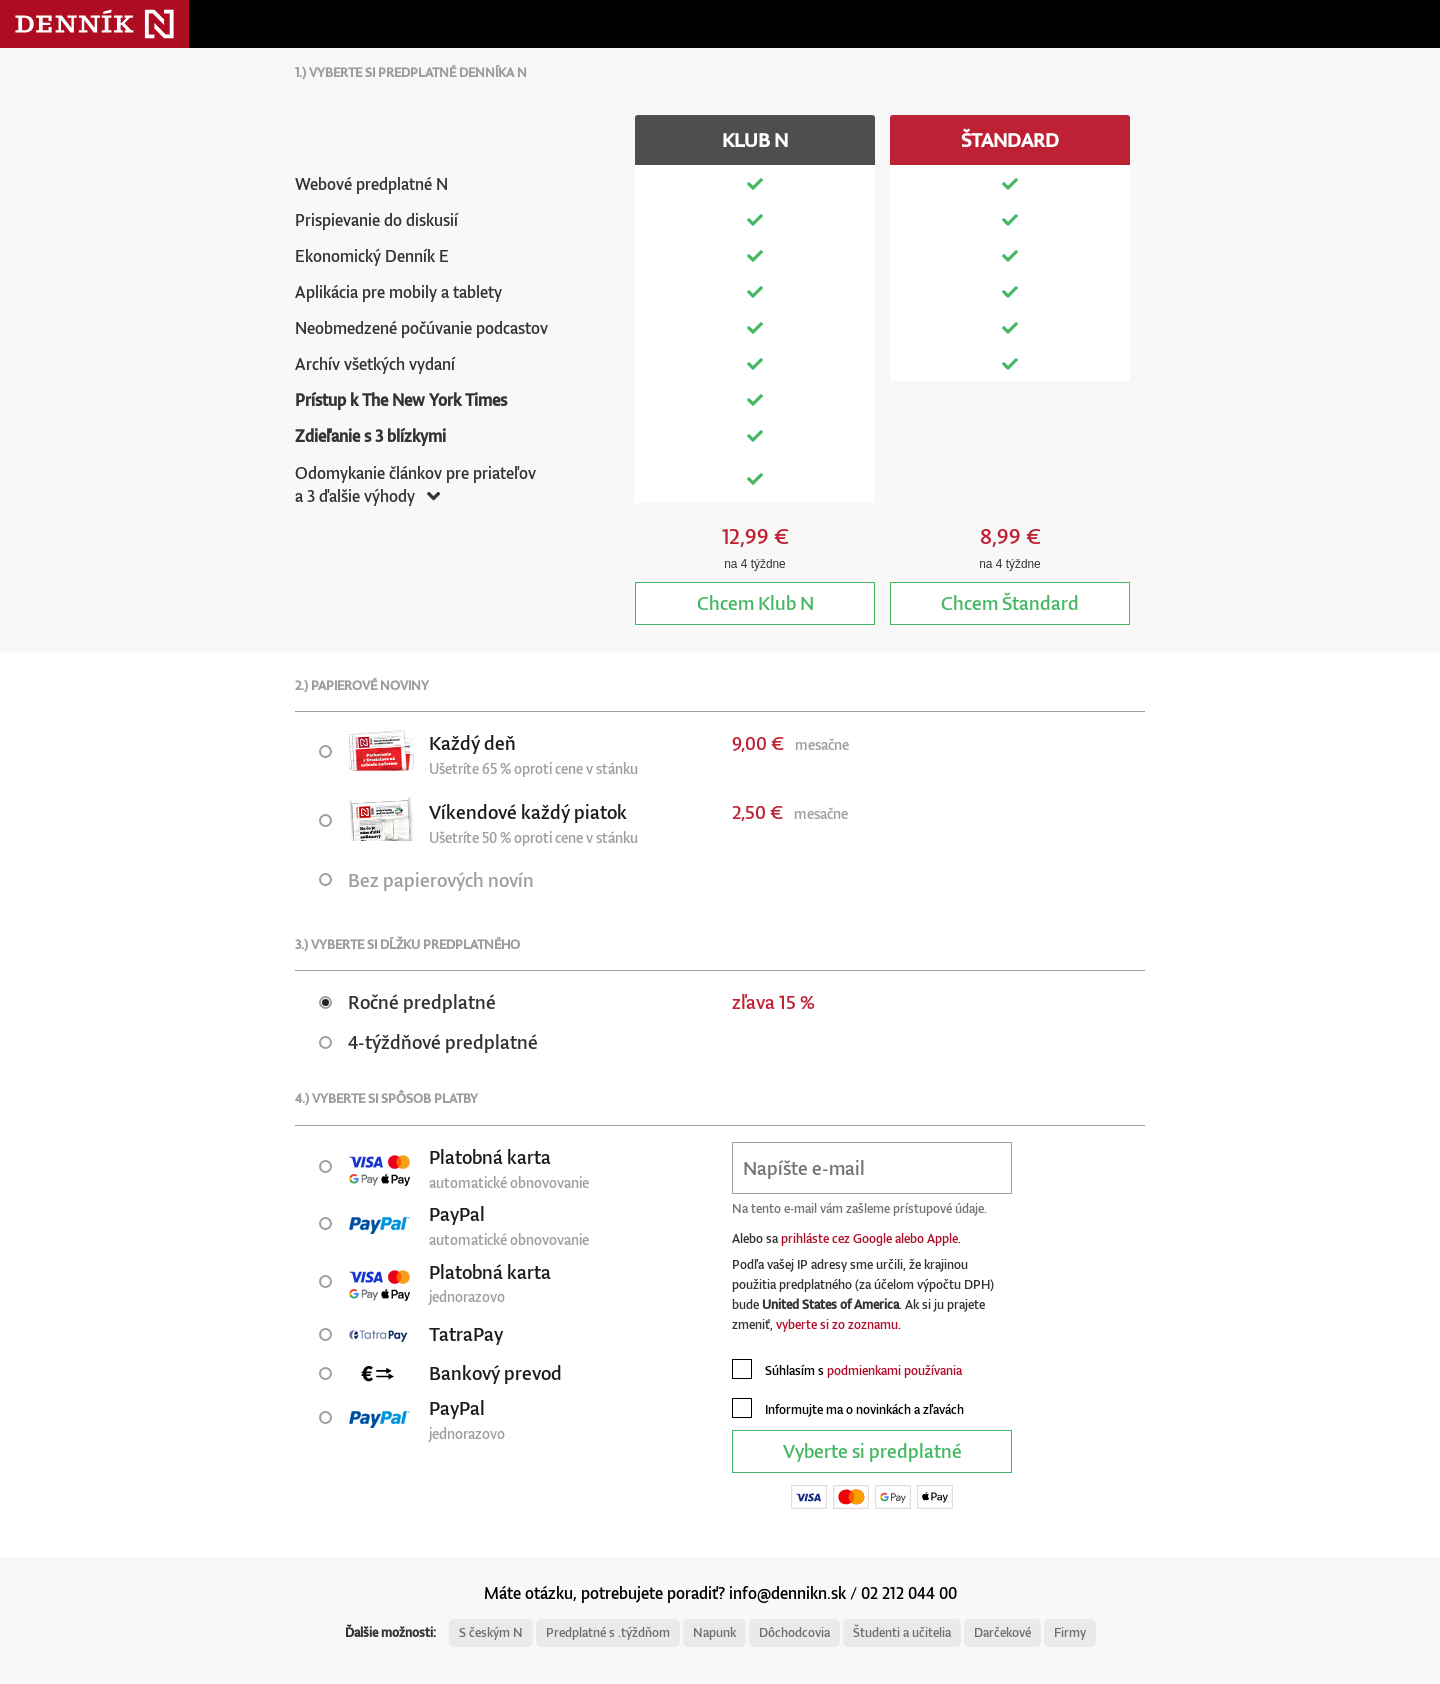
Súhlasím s (847, 1369)
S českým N (491, 1632)
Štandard (1010, 602)
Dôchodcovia (794, 1632)
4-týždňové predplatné (428, 1041)
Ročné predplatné (407, 1001)
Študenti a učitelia (902, 1632)
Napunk (714, 1632)
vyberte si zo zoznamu (837, 1324)
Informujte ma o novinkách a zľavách (848, 1408)
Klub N (755, 602)
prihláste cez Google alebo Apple (869, 1238)
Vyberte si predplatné (872, 1450)
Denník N (94, 24)
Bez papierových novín (426, 879)
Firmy (1070, 1632)
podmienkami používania (894, 1370)
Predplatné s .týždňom (608, 1632)
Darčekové (1002, 1632)
